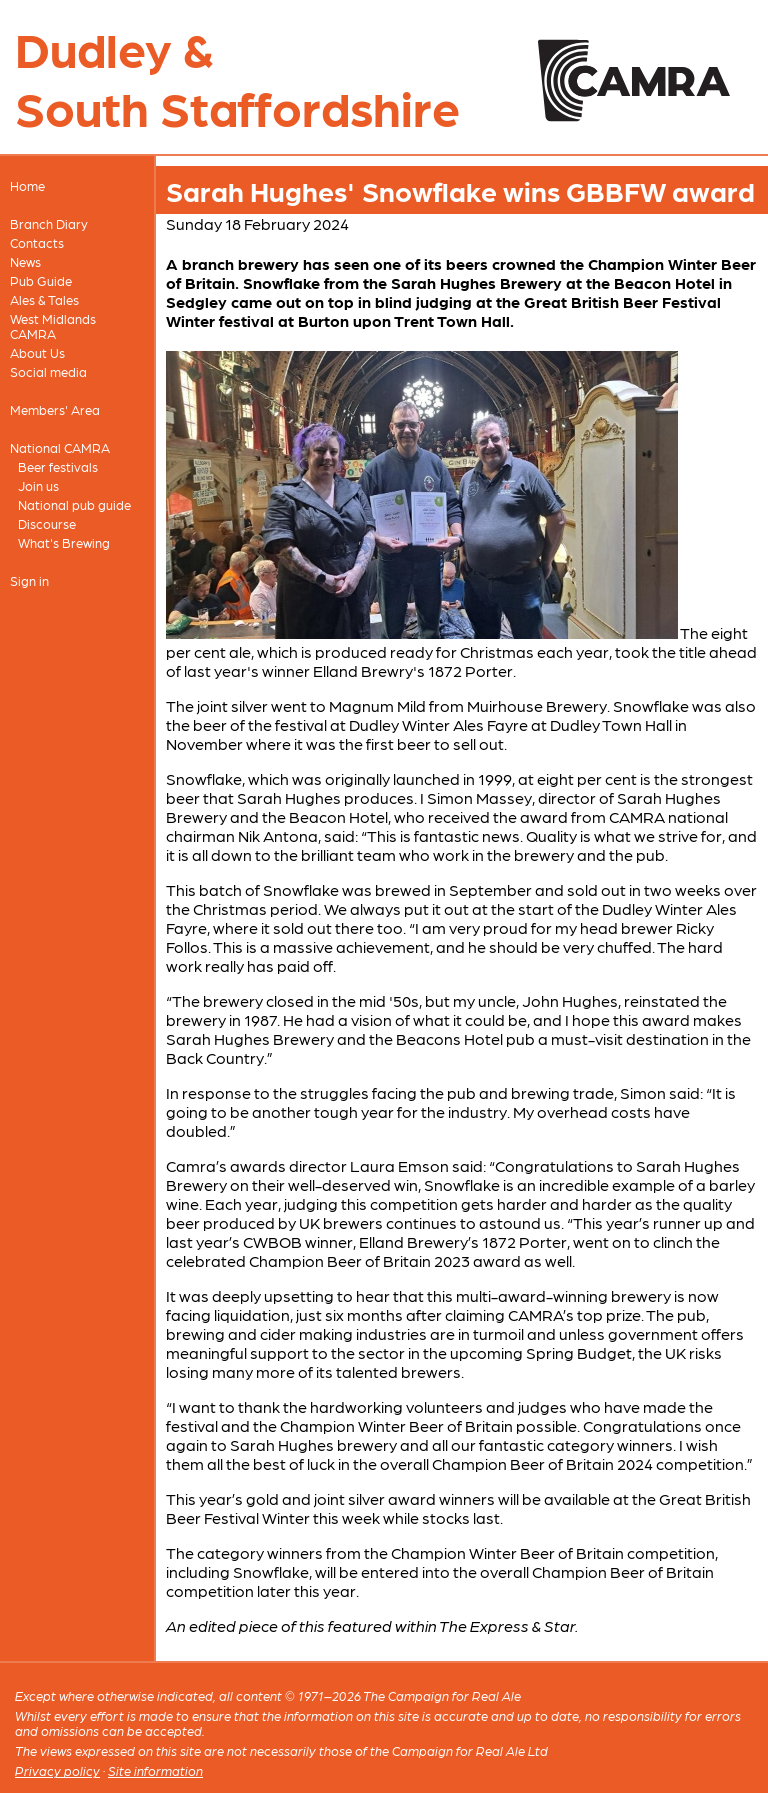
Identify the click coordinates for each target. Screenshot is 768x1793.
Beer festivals (58, 466)
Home (27, 185)
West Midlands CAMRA (53, 326)
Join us (38, 485)
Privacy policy (57, 1770)
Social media (48, 371)
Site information (155, 1770)
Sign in (29, 580)
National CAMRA (60, 447)
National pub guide (74, 504)
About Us (37, 352)
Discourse (47, 523)
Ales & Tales (44, 299)
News (25, 261)
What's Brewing (64, 542)
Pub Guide (41, 280)
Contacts (37, 242)
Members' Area (55, 409)
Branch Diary (49, 223)
